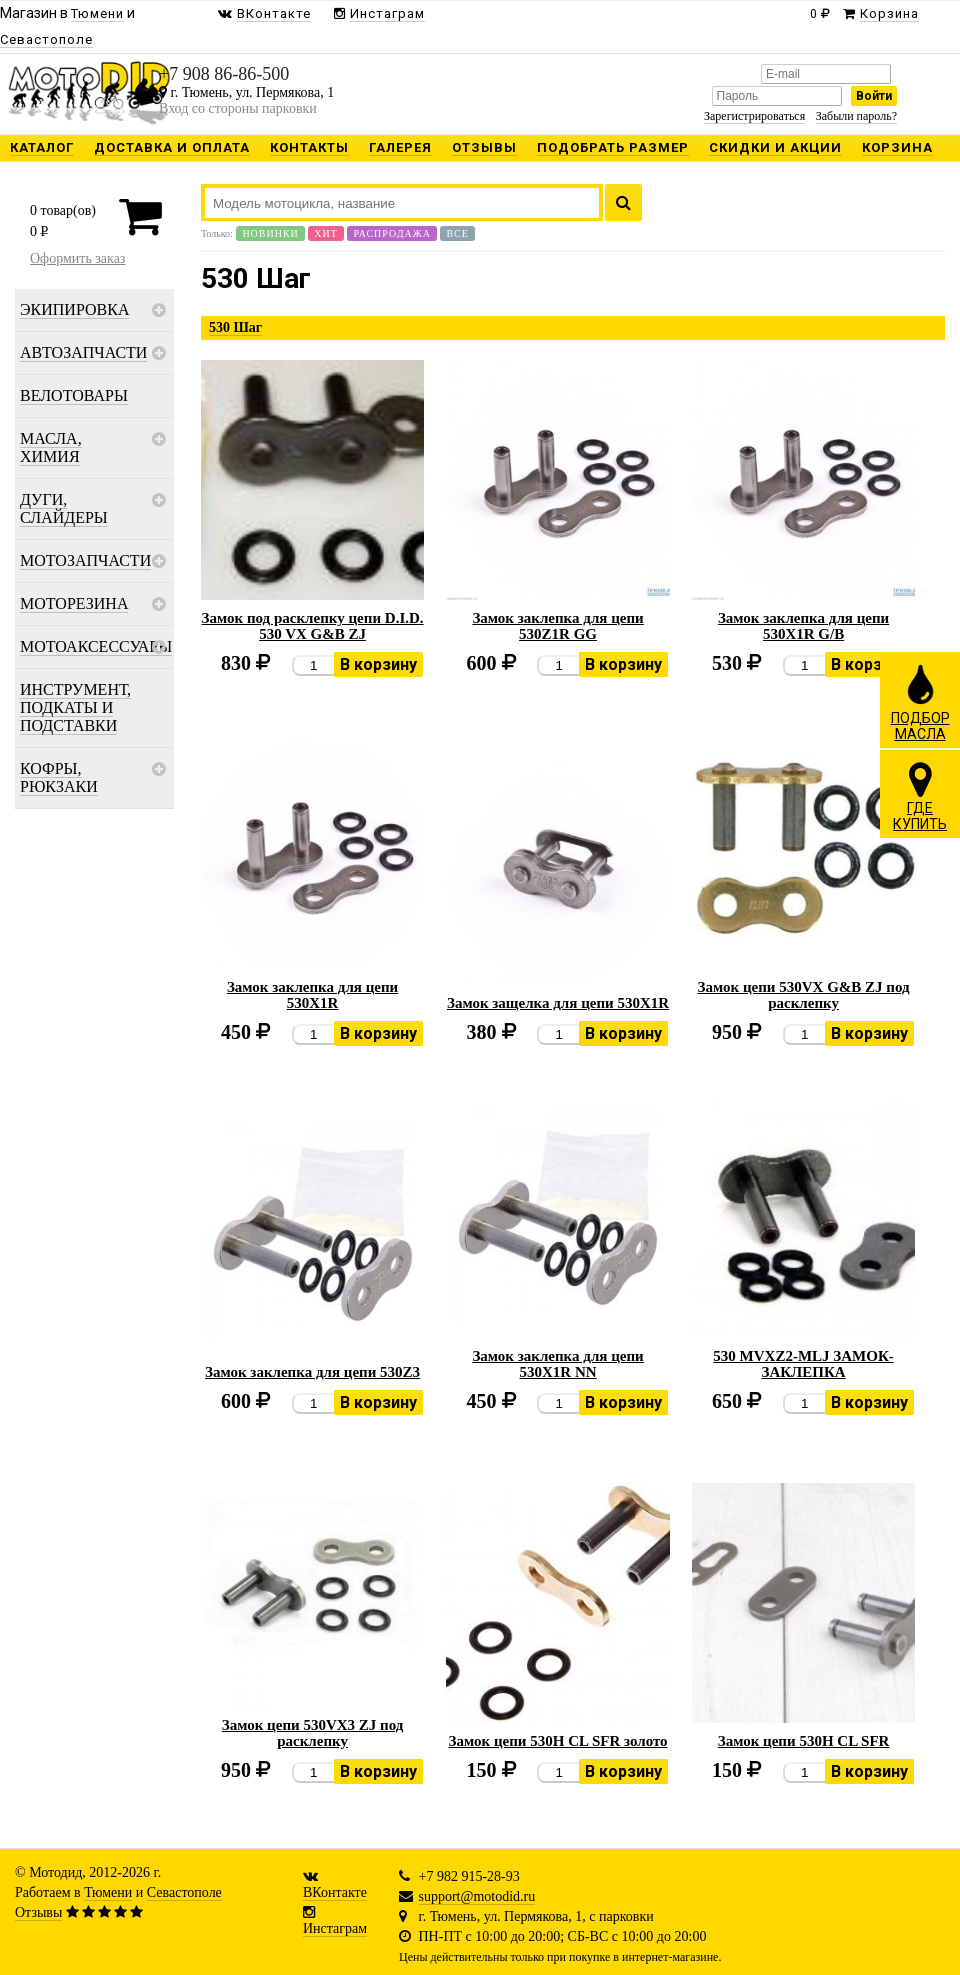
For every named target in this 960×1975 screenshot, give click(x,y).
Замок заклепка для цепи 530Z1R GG (557, 626)
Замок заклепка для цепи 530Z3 (312, 1372)
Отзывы (38, 1912)
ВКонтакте (335, 1892)
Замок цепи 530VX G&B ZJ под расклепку (804, 995)
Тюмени (108, 1892)
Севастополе (184, 1892)
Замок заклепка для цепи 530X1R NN (557, 1364)
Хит (326, 233)
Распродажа (392, 233)
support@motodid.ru (477, 1896)
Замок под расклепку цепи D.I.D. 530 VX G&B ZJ (313, 626)
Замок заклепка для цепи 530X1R (312, 995)
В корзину (378, 664)
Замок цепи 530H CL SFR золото (558, 1741)
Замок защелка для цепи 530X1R (558, 1003)
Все (457, 233)
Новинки (270, 233)
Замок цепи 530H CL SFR (804, 1741)
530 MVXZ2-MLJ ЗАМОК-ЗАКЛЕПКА (803, 1364)
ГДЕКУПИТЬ (920, 796)
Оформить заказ (77, 258)
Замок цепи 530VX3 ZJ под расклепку (313, 1733)
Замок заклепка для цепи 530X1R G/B (803, 626)
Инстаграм (335, 1928)
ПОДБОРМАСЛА (920, 702)
